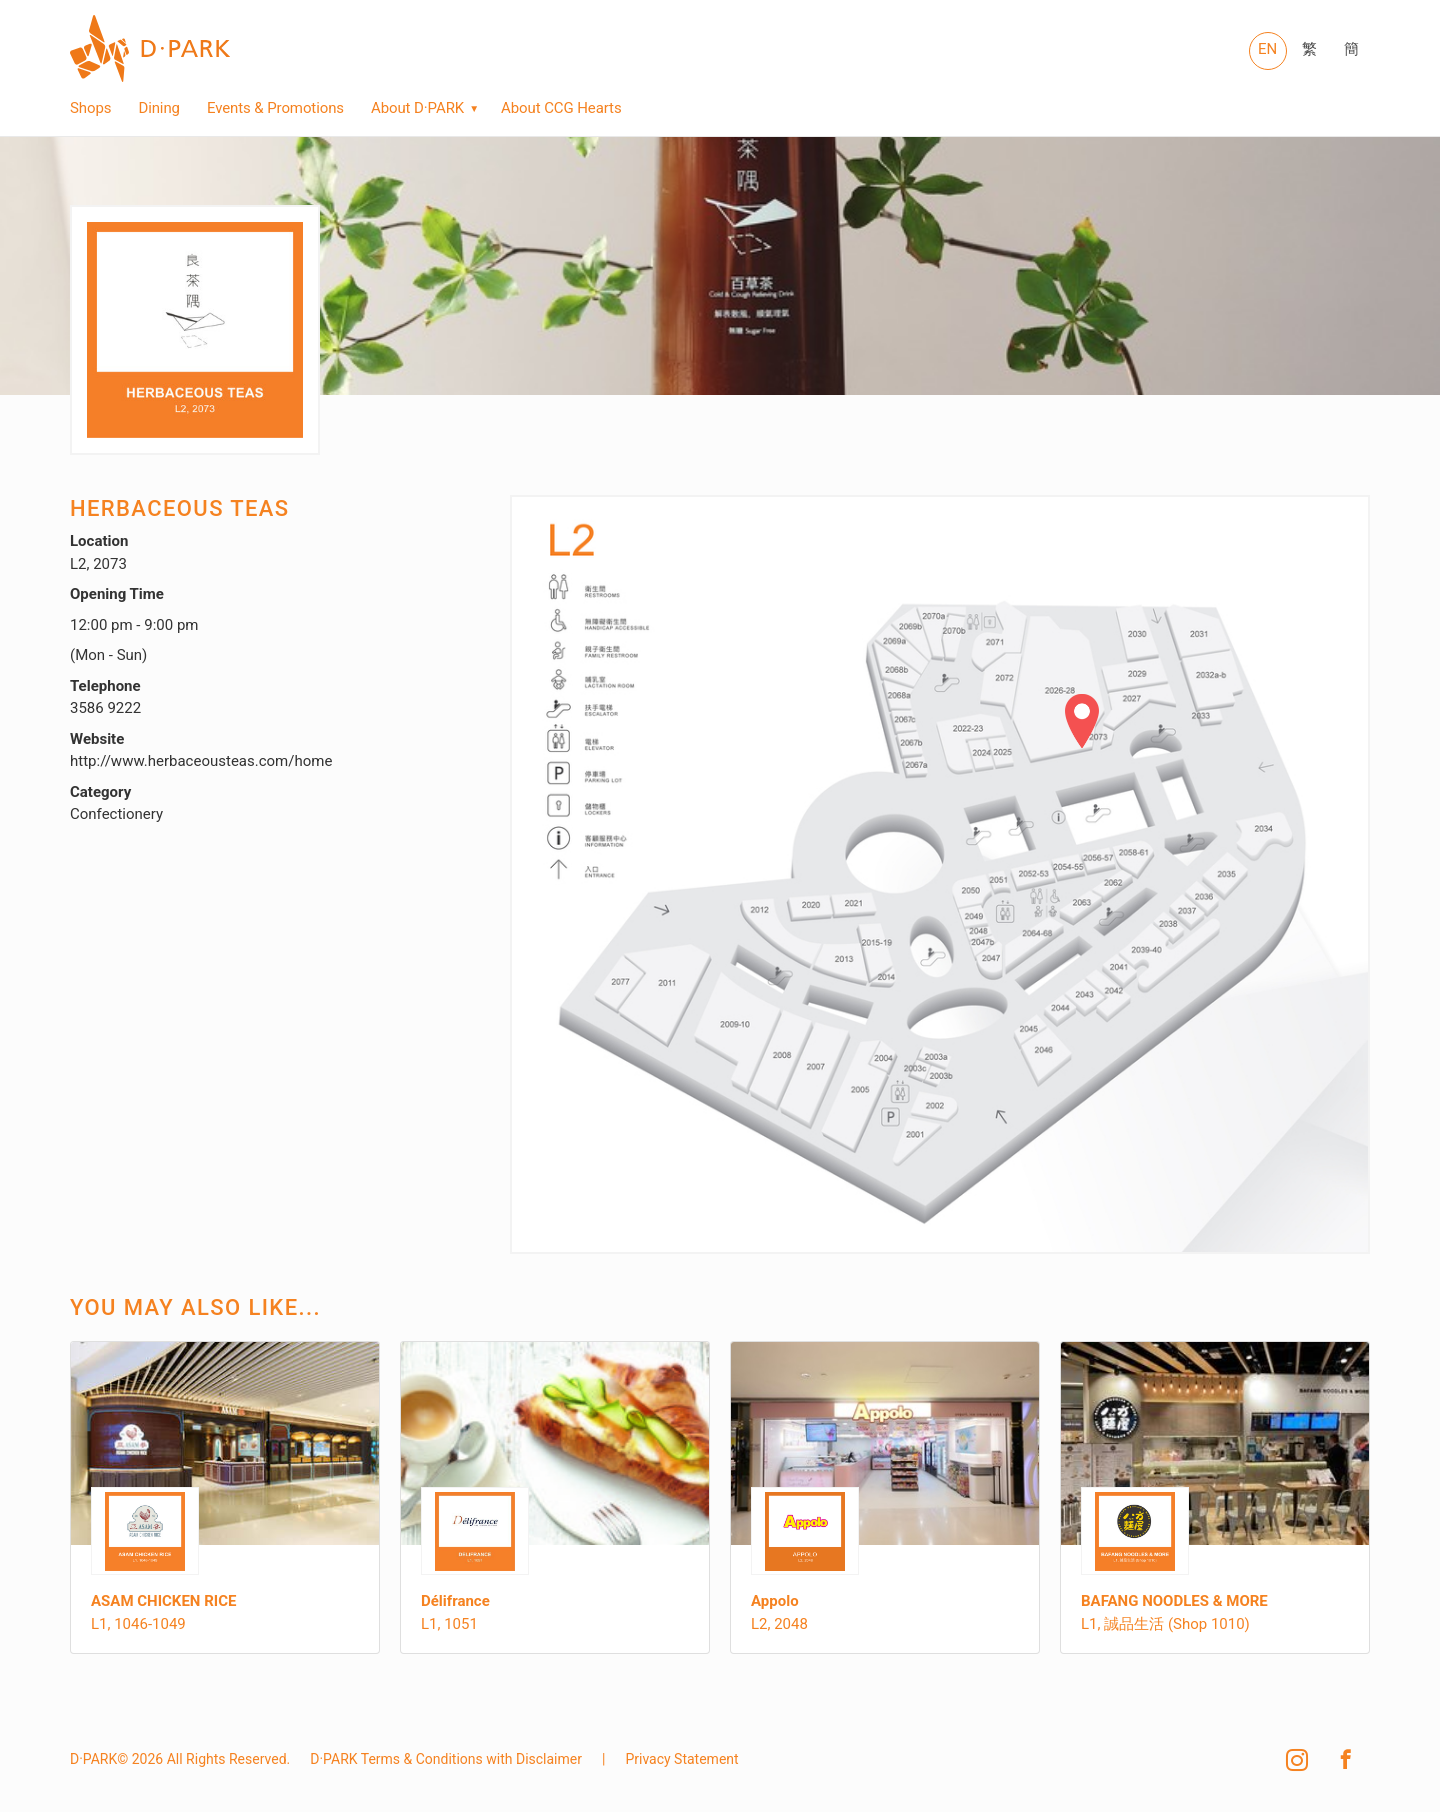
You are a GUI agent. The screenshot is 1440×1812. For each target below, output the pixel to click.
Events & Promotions (275, 109)
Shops (90, 109)
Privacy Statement (681, 1759)
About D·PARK (417, 109)
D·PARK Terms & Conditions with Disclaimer (446, 1759)
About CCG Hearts (561, 109)
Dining (159, 109)
